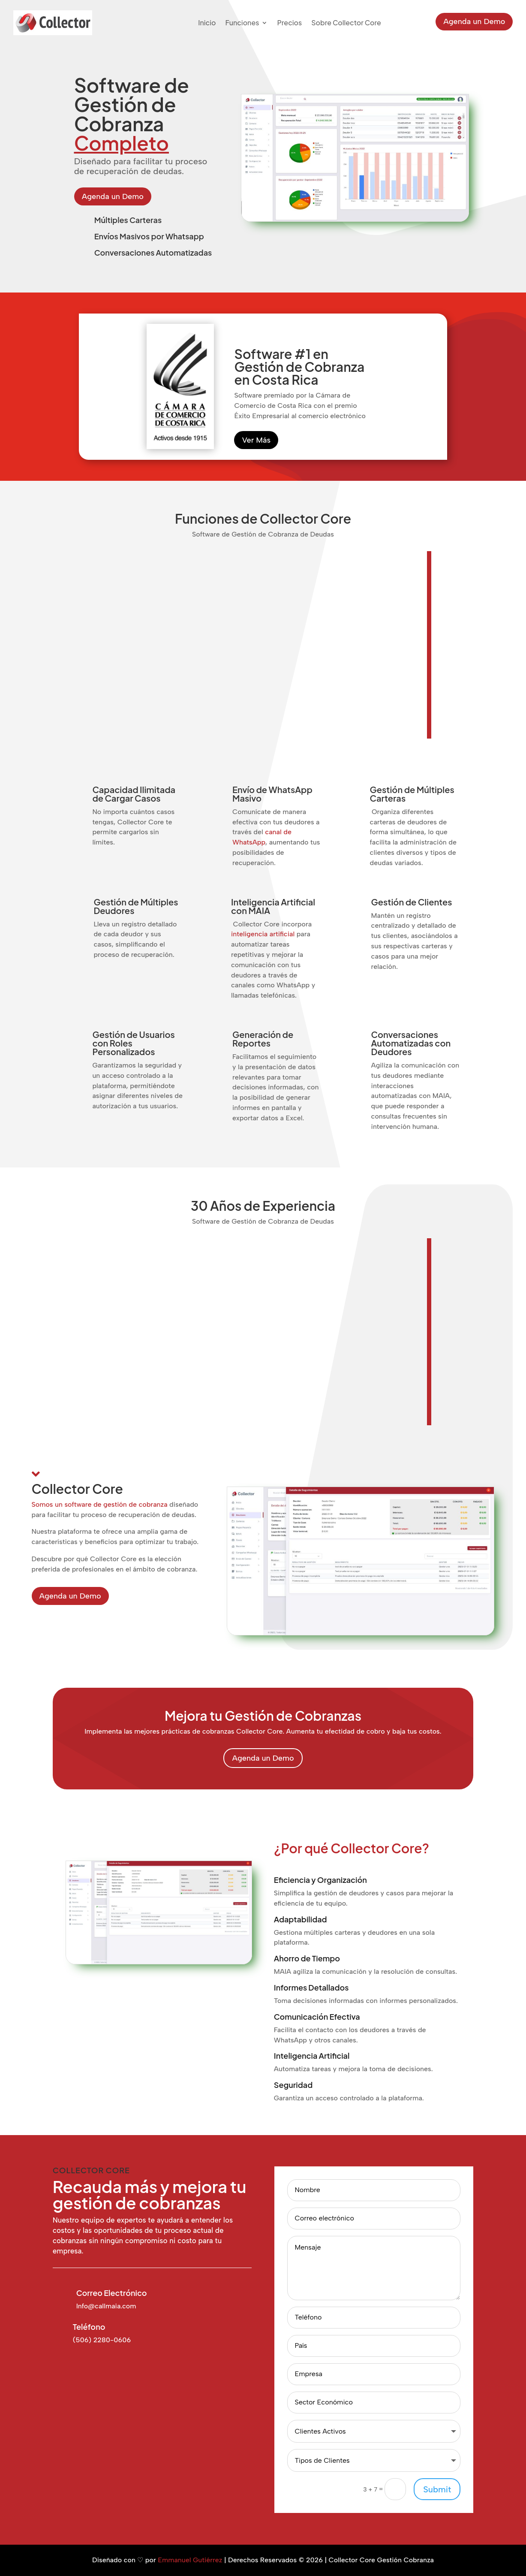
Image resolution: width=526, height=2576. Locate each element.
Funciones (242, 22)
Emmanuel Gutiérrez (190, 2560)
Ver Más (256, 440)
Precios (289, 22)
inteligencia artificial (263, 934)
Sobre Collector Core (346, 22)
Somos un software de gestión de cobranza (100, 1504)
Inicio (207, 22)
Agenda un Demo (474, 21)
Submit (437, 2489)
